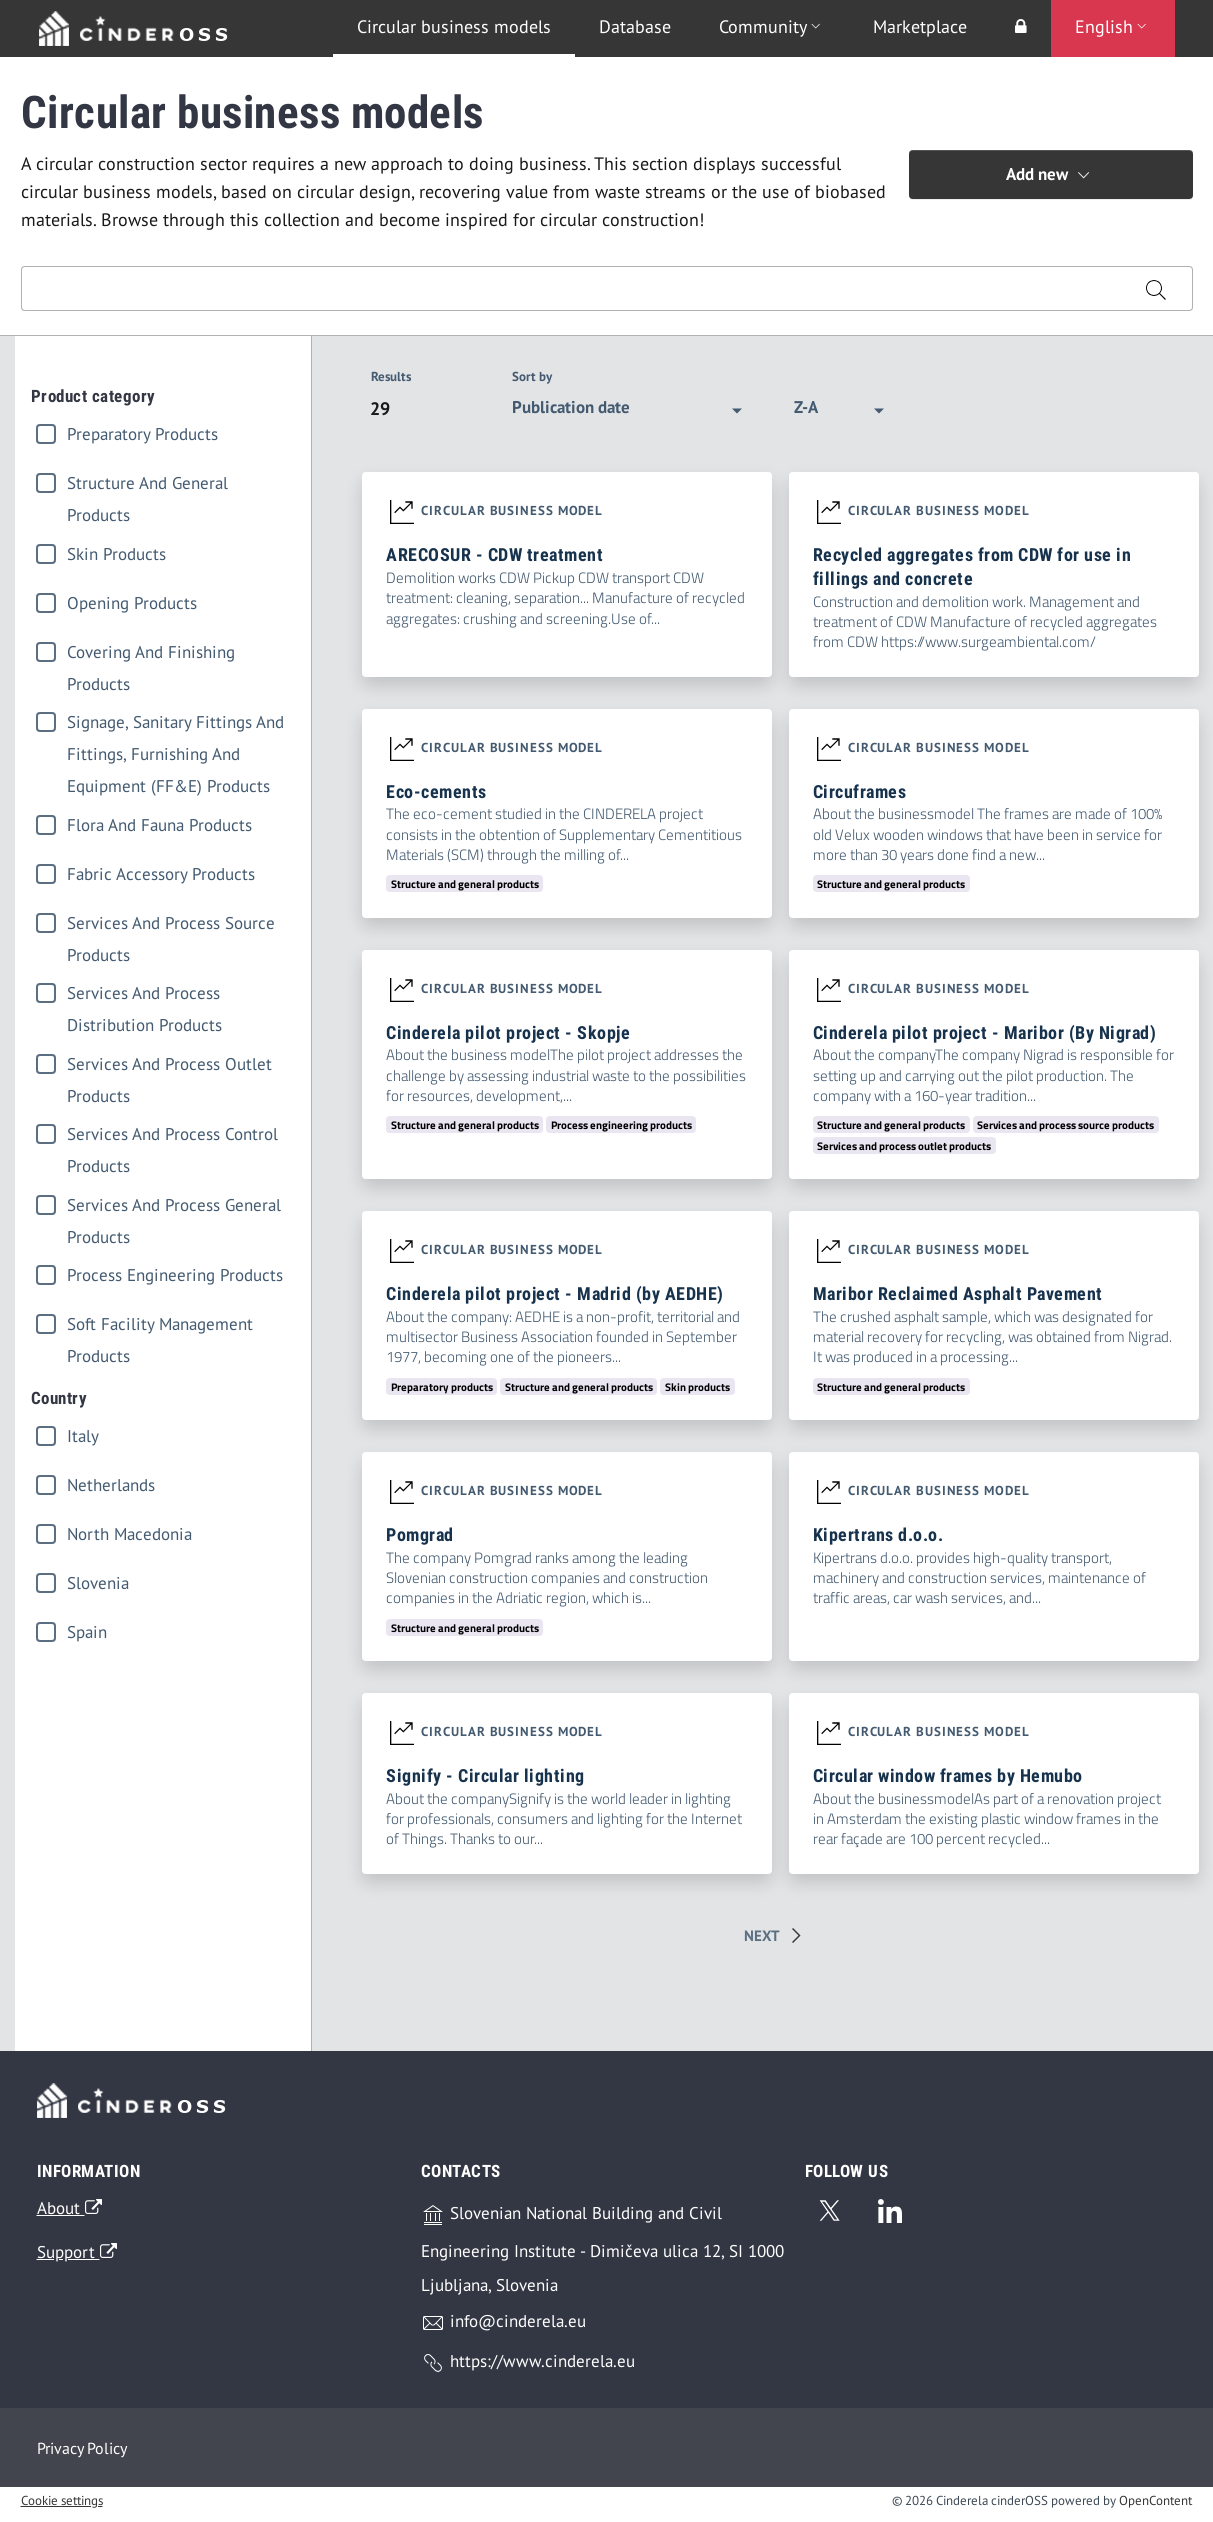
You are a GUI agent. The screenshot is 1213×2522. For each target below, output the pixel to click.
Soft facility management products (160, 1326)
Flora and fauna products (159, 825)
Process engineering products (175, 1275)
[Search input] (570, 288)
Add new (1051, 175)
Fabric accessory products (161, 874)
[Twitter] (829, 2215)
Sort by (532, 376)
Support (77, 2258)
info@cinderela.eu (503, 2329)
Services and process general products (174, 1207)
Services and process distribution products (144, 995)
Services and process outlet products (169, 1066)
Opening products (132, 603)
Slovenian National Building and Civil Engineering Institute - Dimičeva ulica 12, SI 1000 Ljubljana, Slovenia (602, 2256)
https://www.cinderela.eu (528, 2369)
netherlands (111, 1485)
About (69, 2215)
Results (391, 376)
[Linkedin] (890, 2215)
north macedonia (129, 1534)
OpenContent (1155, 2507)
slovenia (98, 1583)
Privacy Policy (82, 2454)
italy (83, 1436)
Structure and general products (147, 485)
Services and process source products (171, 925)
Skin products (116, 554)
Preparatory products (142, 434)
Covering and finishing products (151, 654)
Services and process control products (172, 1136)
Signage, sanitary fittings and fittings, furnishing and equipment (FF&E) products (175, 724)
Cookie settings (62, 2507)
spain (87, 1632)
